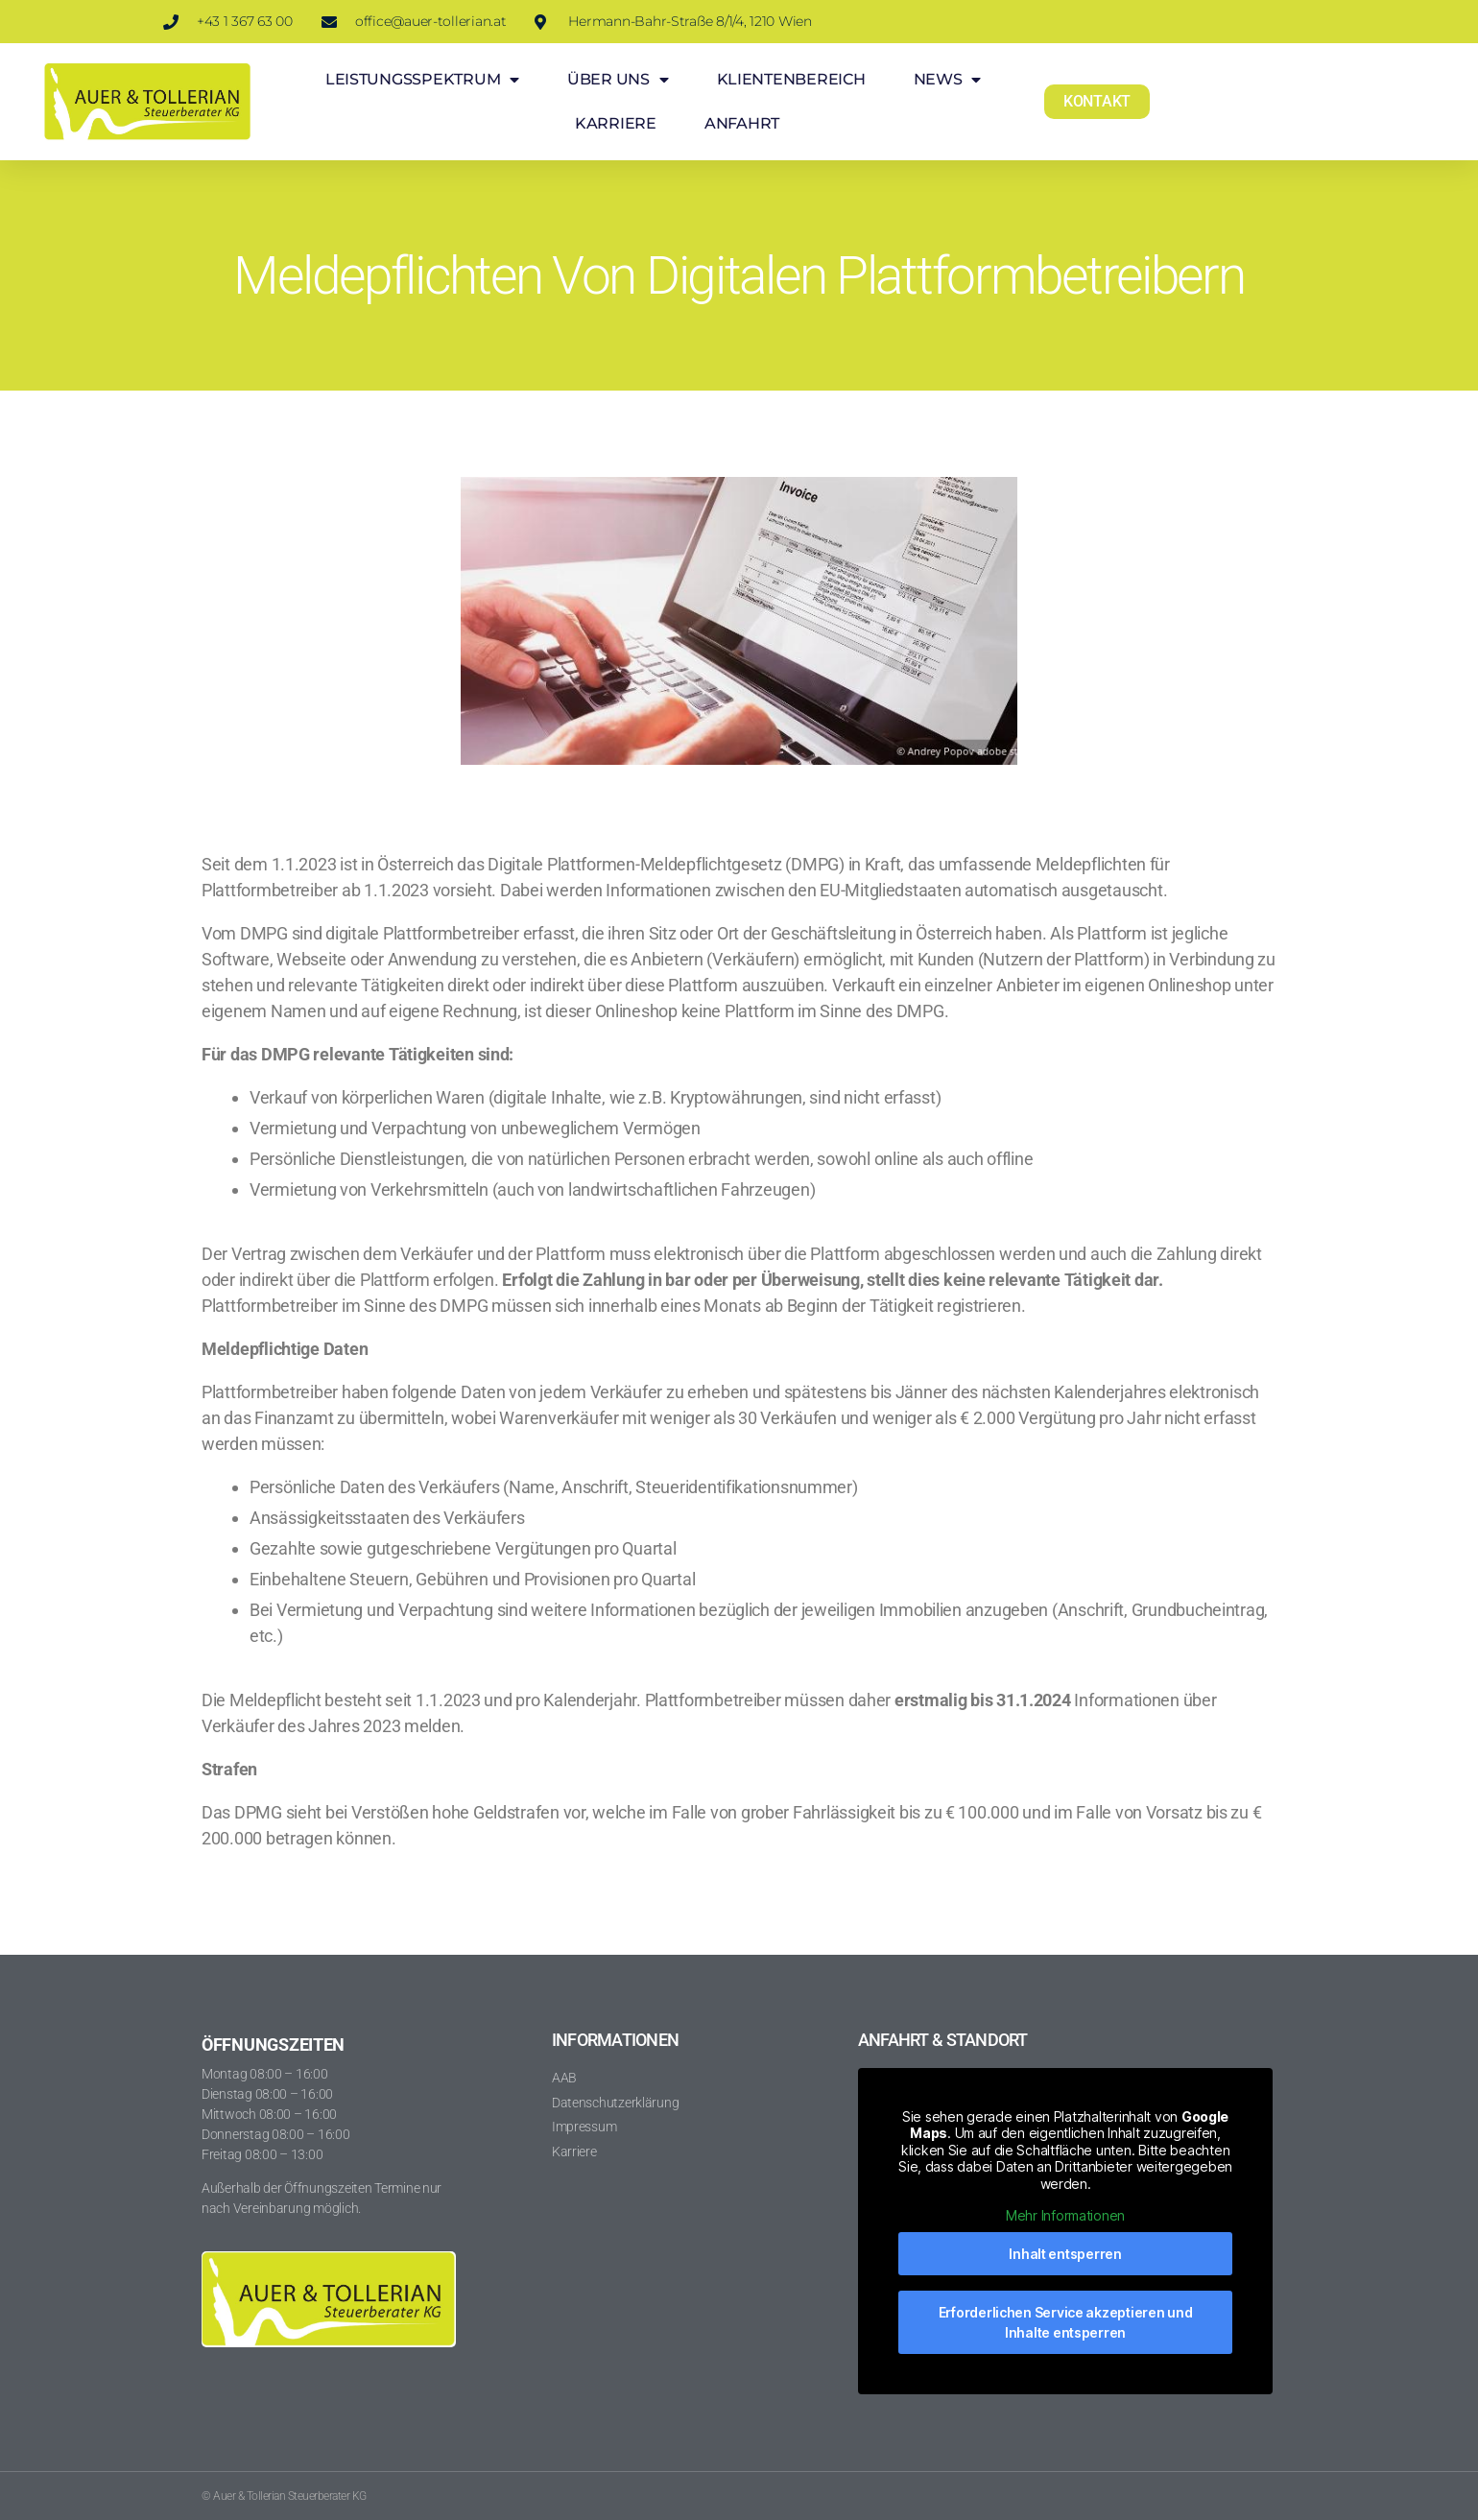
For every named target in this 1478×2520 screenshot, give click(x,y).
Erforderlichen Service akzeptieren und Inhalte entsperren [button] (1066, 2322)
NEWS (948, 79)
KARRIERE (615, 123)
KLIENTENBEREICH (791, 79)
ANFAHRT (741, 123)
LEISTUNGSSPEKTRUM (422, 79)
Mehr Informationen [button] (1065, 2215)
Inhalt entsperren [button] (1065, 2254)
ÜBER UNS (618, 79)
